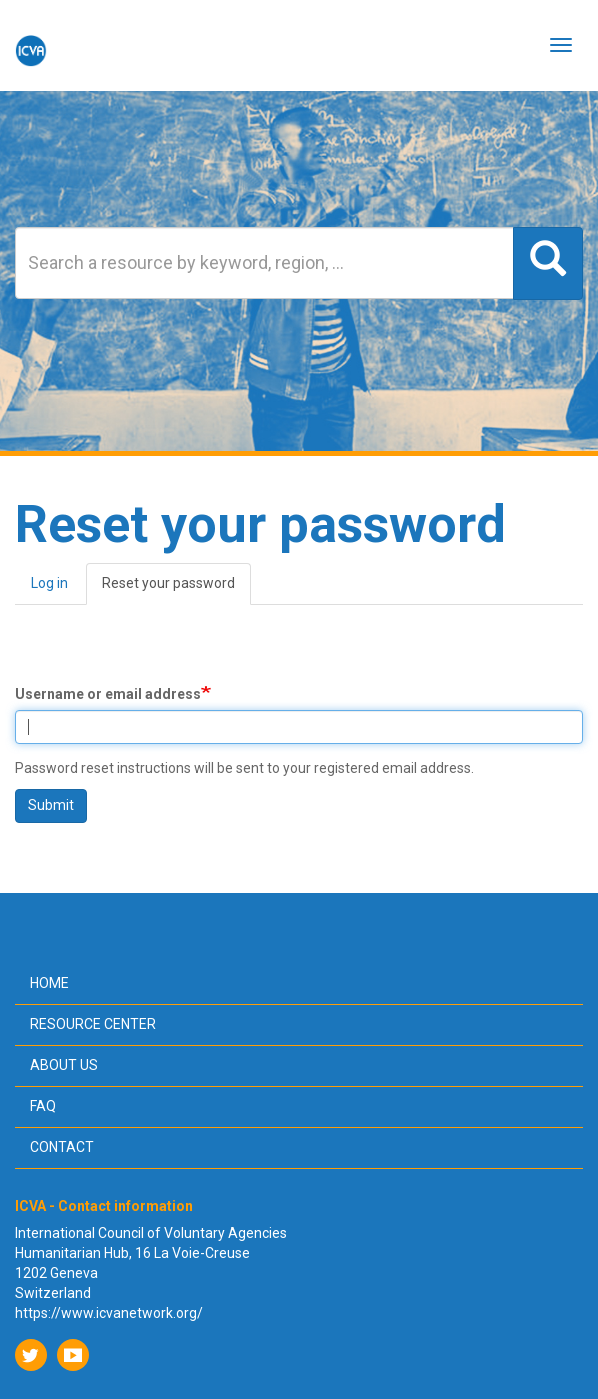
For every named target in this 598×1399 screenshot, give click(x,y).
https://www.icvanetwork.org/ (109, 1313)
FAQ (43, 1106)
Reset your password (176, 589)
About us (64, 1065)
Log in (49, 583)
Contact (62, 1147)
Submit (51, 805)
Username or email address (108, 694)
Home (49, 983)
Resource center (93, 1024)
